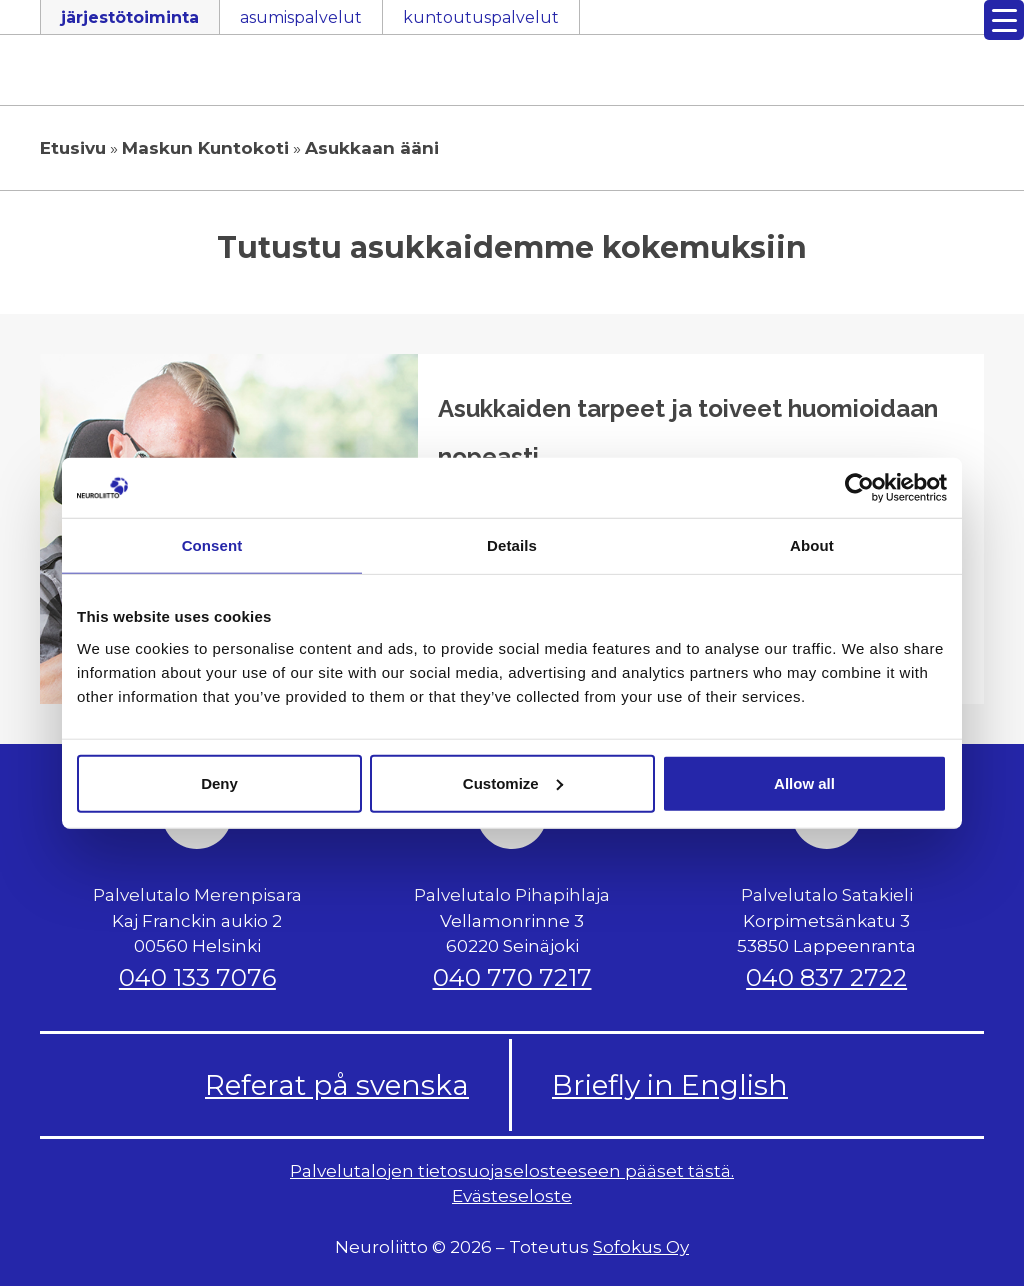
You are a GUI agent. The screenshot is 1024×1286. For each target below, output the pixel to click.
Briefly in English (670, 1085)
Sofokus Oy (641, 1247)
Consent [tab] (212, 545)
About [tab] (812, 545)
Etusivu (73, 148)
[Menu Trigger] (1004, 20)
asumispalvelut (301, 17)
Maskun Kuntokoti (205, 148)
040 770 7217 (512, 977)
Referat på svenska (337, 1085)
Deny (219, 782)
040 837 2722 (826, 977)
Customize (513, 782)
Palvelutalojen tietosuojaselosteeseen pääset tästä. (512, 1171)
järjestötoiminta (130, 17)
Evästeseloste (512, 1196)
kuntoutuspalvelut (481, 17)
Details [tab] (512, 545)
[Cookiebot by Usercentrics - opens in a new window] (859, 488)
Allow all (804, 782)
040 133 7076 (197, 977)
